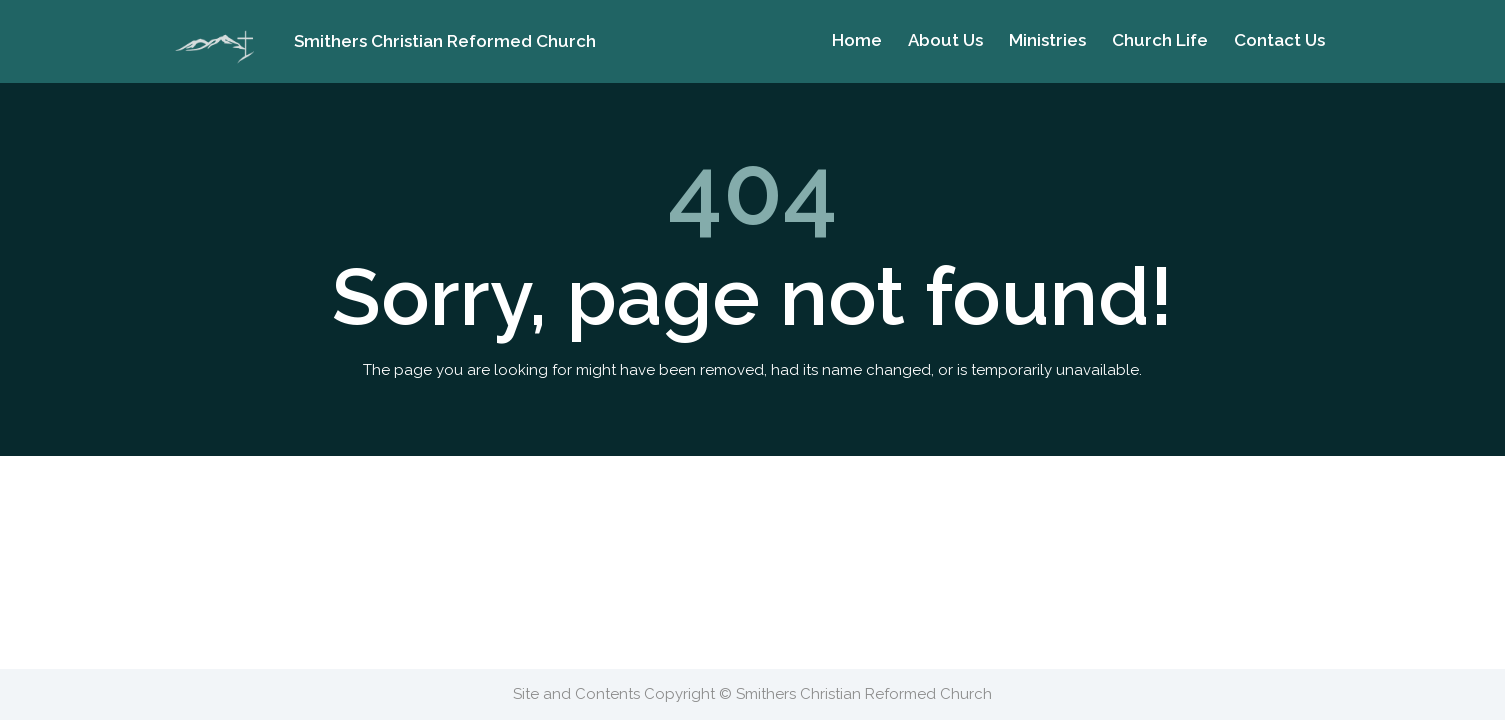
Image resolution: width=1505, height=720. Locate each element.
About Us (945, 40)
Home (857, 40)
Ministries (1047, 40)
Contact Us (1279, 40)
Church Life (1160, 40)
